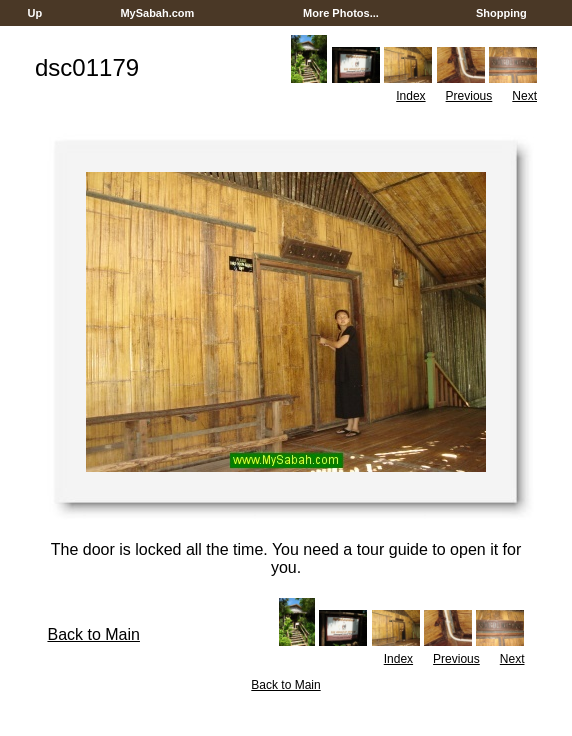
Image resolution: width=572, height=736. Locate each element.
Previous (469, 96)
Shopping (501, 13)
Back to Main (93, 634)
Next (524, 96)
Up (34, 13)
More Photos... (341, 13)
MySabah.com (157, 13)
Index (410, 96)
